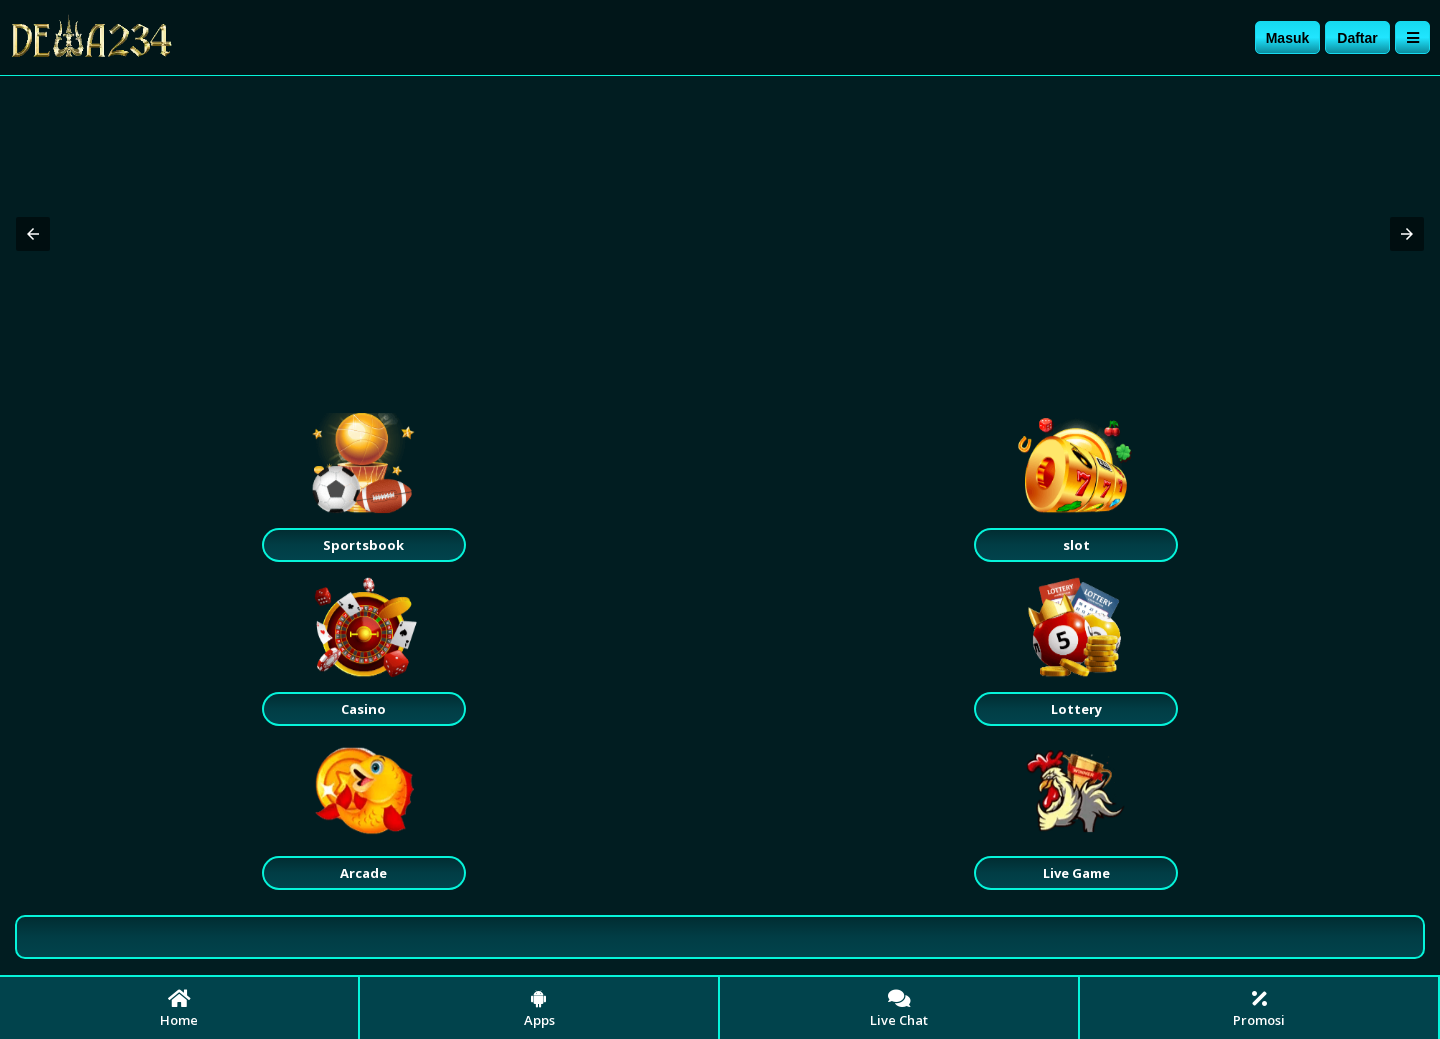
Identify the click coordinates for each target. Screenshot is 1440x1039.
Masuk (1288, 38)
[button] (33, 234)
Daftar (1357, 38)
